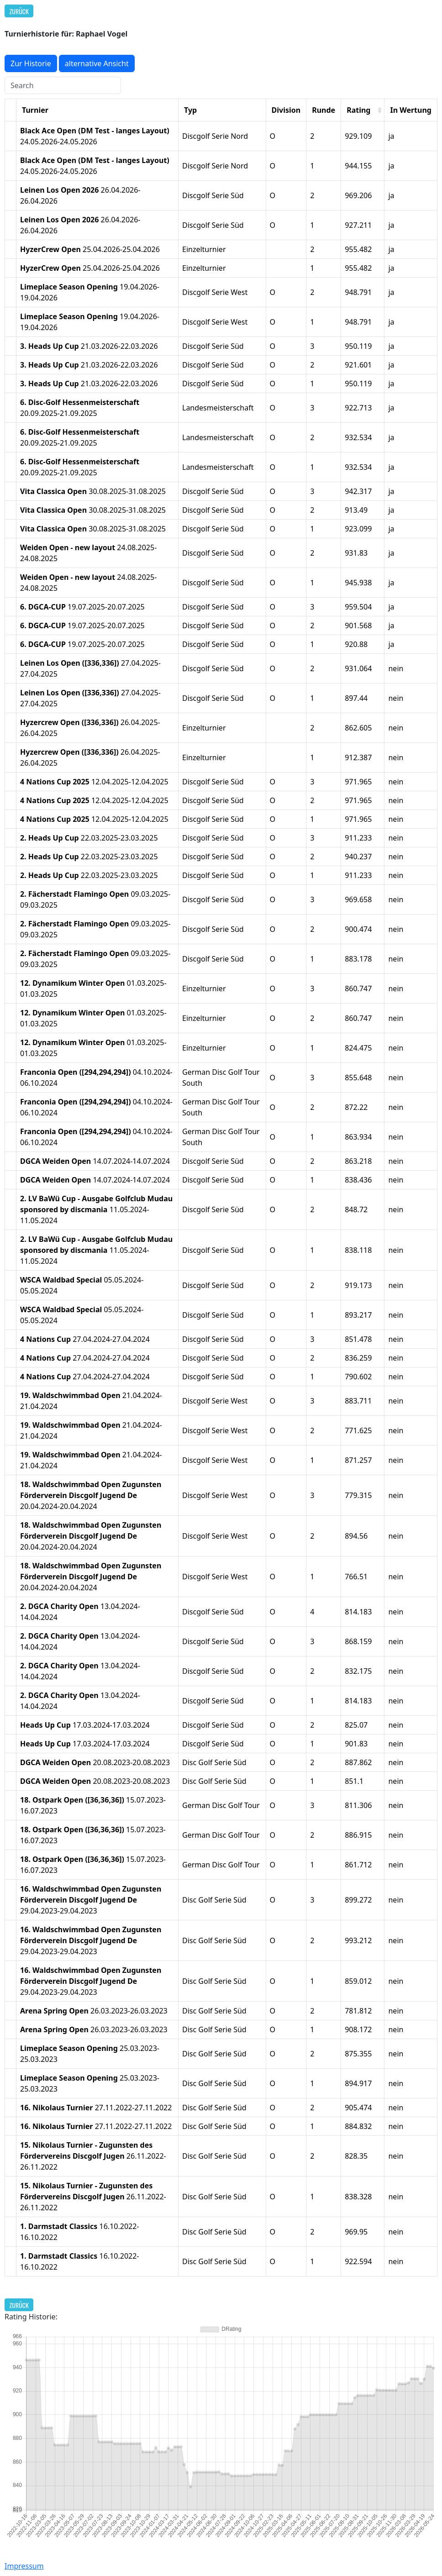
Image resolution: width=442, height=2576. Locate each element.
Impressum (24, 2566)
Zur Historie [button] (31, 63)
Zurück (19, 11)
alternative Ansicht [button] (97, 63)
